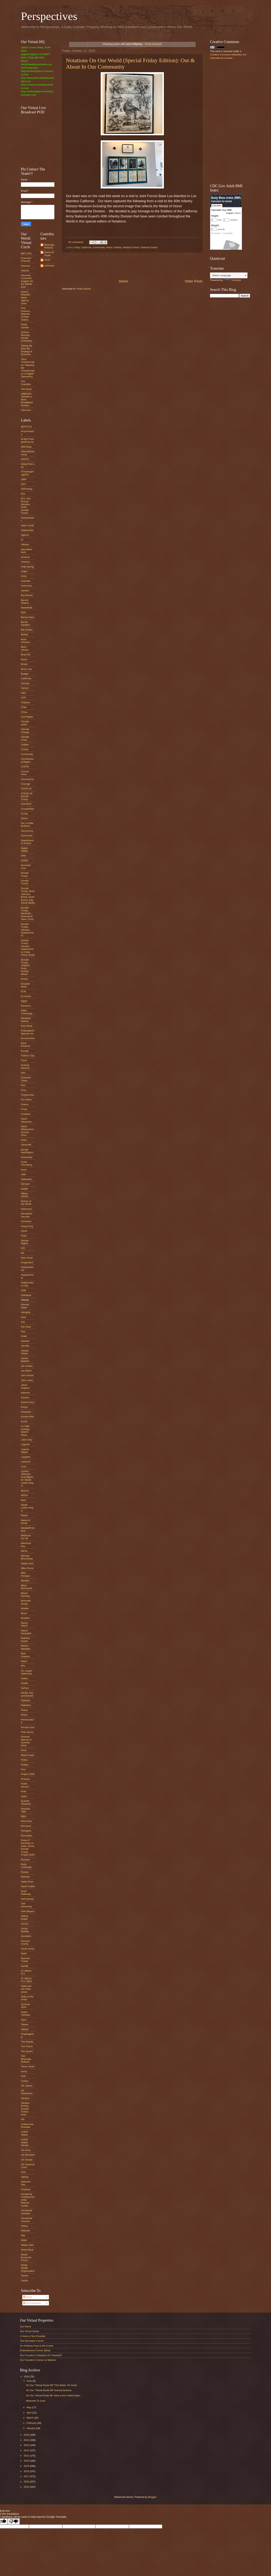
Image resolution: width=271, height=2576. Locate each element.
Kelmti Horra (27, 1402)
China (24, 712)
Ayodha (25, 590)
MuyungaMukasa (49, 246)
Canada (25, 683)
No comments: (76, 242)
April (29, 2412)
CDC (23, 697)
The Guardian (26, 383)
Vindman (25, 2189)
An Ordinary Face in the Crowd (36, 2345)
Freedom (26, 1114)
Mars (23, 1500)
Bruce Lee (26, 669)
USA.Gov (26, 410)
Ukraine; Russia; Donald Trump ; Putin (25, 2109)
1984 (23, 479)
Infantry (118, 247)
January (31, 2428)
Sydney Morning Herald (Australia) (26, 336)
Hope (24, 1235)
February (32, 2423)
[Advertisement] (132, 265)
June (30, 2380)
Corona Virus (25, 773)
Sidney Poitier (24, 1917)
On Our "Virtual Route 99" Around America (49, 2390)
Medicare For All (26, 1537)
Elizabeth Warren (26, 1019)
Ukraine (25, 2098)
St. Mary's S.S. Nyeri (26, 1980)
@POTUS (26, 426)
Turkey (24, 2081)
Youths (24, 2280)
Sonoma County (25, 1942)
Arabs (24, 571)
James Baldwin (25, 1360)
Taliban (25, 2029)
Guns (24, 1169)
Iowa (23, 1317)
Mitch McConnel (26, 1587)
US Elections (28, 2154)
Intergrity (25, 1312)
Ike (22, 1252)
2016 (27, 2481)
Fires (23, 1090)
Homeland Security (26, 1215)
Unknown (49, 265)
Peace (24, 1710)
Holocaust (26, 1208)
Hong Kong (27, 1226)
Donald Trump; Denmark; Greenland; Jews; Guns (27, 913)
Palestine (26, 1705)
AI (22, 539)
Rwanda (25, 1876)
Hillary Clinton (24, 1195)
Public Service (25, 1785)
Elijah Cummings (27, 1012)
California (86, 247)
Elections (26, 1005)
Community (99, 247)
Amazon (25, 557)
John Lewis (27, 1380)
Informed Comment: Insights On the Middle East (27, 281)
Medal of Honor (131, 247)
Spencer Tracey (25, 1959)
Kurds (24, 1421)
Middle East (27, 1563)
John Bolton (27, 1375)
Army (77, 247)
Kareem (25, 1397)
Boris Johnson (25, 641)
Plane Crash (27, 1755)
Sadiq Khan (27, 1881)
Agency (25, 534)
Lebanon (25, 1461)
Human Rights (25, 1242)
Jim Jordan (27, 1366)
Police (24, 1759)
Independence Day (27, 1284)
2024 (27, 2440)
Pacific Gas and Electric (27, 1694)
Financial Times (26, 1079)
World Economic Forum (26, 2257)
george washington (27, 1151)
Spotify (24, 1966)
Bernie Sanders (25, 623)
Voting (24, 2225)
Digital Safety (24, 849)
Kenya (24, 1407)
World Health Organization (28, 2268)
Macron (25, 1490)
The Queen (27, 2051)
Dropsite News (25, 985)
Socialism (26, 1936)
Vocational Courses (26, 2219)
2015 (27, 2486)
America (25, 561)
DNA (23, 855)
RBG (23, 1816)
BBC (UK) (26, 253)
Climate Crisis (25, 738)
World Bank (27, 2249)
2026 (27, 2376)
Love (23, 1466)
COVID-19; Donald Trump (27, 796)
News (24, 1661)
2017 (23, 484)
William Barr (27, 2245)
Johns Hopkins (25, 1386)
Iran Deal (26, 1326)
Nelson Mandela (25, 1647)
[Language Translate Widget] (228, 275)
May (29, 2407)
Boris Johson (25, 648)
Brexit (24, 659)
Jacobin (25, 1345)
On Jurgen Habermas (26, 1672)
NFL (23, 1665)
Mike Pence (27, 1568)
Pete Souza (27, 1732)
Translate (232, 280)
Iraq (23, 1331)
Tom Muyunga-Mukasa (26, 2059)
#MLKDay (26, 446)
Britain (24, 664)
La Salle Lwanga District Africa (25, 1430)
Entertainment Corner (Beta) (35, 2350)
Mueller (25, 1608)
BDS (23, 612)
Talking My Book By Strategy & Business (26, 350)
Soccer (24, 1923)
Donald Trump (25, 874)
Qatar (24, 1796)
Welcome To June (35, 2400)
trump (24, 2071)
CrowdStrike (27, 808)
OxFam (25, 1688)
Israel (24, 1336)
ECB (23, 991)
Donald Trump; (25, 882)
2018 (27, 2471)
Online (24, 1678)
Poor (23, 1769)
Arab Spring (27, 566)
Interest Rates (25, 1306)
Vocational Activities (26, 2212)
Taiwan (24, 2024)
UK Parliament (27, 2092)
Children (25, 702)
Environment (27, 1038)
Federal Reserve (25, 1066)
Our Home (25, 2326)
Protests (25, 1779)
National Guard (149, 247)
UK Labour (27, 2085)
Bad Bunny (27, 595)
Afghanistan (27, 530)
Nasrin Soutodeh (26, 1632)
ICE (23, 1248)
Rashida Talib (25, 1810)
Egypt (24, 1000)
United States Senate (25, 2142)
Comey (25, 749)
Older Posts (193, 281)
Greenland (26, 1157)
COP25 (25, 766)
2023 (27, 2445)
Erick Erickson (25, 1044)
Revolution (26, 1835)
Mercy (24, 1550)
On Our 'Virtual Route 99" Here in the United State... (54, 2395)
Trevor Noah (27, 2066)
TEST (47, 260)
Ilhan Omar (27, 1257)
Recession (26, 1821)
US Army (25, 2150)
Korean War (27, 1416)
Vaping (24, 2176)
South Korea (27, 1948)
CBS (23, 692)
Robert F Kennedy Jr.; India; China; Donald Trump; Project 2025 (27, 1847)
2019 (27, 2466)
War (23, 2235)
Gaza (24, 1140)
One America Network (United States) (25, 314)
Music (24, 1613)
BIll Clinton (27, 629)
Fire (23, 1085)
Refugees (26, 1830)
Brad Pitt (25, 654)
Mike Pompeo (25, 1574)
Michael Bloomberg (27, 1557)
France (24, 1104)
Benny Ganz (27, 617)
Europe (25, 1050)
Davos (24, 818)
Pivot (23, 1750)
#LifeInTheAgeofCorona (27, 440)
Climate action (25, 723)
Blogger (152, 2497)
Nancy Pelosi (24, 1624)
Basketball (26, 607)
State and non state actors (26, 1989)
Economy (26, 996)
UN (22, 2119)
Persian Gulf (27, 1727)
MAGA (24, 1495)
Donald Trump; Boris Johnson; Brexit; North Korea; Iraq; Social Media (28, 895)
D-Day (24, 813)
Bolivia (24, 634)
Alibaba (25, 544)
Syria (23, 2019)
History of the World (26, 1202)
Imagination (27, 1262)
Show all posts (153, 43)
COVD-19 (26, 788)
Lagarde (25, 1444)
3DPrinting (26, 488)
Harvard (25, 1183)
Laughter (25, 1457)
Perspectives (49, 16)
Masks (24, 1515)
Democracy (27, 830)
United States (24, 2133)
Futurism (25, 265)
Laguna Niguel (25, 1450)
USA (23, 2172)
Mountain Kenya (26, 1602)
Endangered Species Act (27, 1032)
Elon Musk (26, 1025)
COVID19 (26, 804)
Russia (24, 1872)
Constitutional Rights (27, 760)
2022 (27, 2450)
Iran (23, 1321)
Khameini (26, 1411)
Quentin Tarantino (26, 1802)
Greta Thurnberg (26, 1163)
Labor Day (26, 1439)
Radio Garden (25, 326)
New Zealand (25, 1655)
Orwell (24, 1683)
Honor (109, 247)
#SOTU (25, 459)
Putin (23, 1791)
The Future (27, 2046)
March (30, 2417)
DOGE (24, 860)
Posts (27, 2297)
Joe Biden (26, 1370)
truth (23, 2076)
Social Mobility (25, 1930)
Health (24, 1188)
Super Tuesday (25, 2013)
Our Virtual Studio (29, 2331)
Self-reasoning (26, 1905)
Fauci (24, 1060)
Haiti (23, 1174)
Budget (25, 673)
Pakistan (25, 1700)
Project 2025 (27, 1774)
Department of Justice (27, 842)
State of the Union (27, 1998)
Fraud (24, 1109)
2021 (27, 2455)
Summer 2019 (25, 2006)
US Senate (27, 2159)
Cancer (25, 688)
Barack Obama (25, 601)
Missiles (25, 1580)
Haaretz (25, 270)
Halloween (26, 1179)
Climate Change (25, 730)
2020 (27, 2460)
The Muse (26, 389)
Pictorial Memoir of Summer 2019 (26, 1741)
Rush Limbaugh (26, 1866)
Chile (23, 707)
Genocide (26, 1144)
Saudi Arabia (28, 1886)
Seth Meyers (27, 1911)
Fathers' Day (28, 1055)
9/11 (23, 493)
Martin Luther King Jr (27, 1507)
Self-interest (27, 1898)
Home (123, 281)
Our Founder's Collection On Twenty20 (41, 2355)
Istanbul (25, 1341)
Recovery (26, 1826)
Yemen (24, 2275)
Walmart (25, 2230)
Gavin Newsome (26, 1120)
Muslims (25, 1618)
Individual (26, 1295)
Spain (24, 1953)
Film (23, 1072)
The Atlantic (27, 2041)
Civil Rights (27, 716)
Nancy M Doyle (49, 253)
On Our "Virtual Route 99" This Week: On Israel (51, 2385)
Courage (25, 783)
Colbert (25, 744)
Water (24, 2240)
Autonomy (26, 585)
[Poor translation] (14, 2521)
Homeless (26, 1221)
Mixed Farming (25, 1594)
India (23, 1290)
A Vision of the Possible (32, 2336)
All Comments (32, 2303)
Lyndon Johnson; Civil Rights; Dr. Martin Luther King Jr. (27, 1478)
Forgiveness (27, 1094)
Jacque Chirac (25, 1352)
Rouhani (25, 1859)
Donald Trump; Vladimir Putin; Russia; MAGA (25, 967)
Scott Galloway (26, 1892)
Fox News (26, 1099)
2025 (27, 2434)
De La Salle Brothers (27, 824)
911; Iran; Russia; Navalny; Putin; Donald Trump (26, 505)
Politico (25, 1764)
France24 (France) (26, 259)
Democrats (27, 835)
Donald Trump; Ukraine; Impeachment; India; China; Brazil (28, 947)
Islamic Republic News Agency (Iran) (25, 297)
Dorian (24, 978)
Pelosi (24, 1714)
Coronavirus (27, 779)
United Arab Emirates (27, 2125)
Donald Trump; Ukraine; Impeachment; (27, 930)
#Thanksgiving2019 (27, 473)
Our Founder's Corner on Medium (38, 2360)
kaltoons (25, 1392)
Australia (25, 581)
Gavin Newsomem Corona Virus (27, 1130)
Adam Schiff (27, 525)
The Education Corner (32, 2340)
